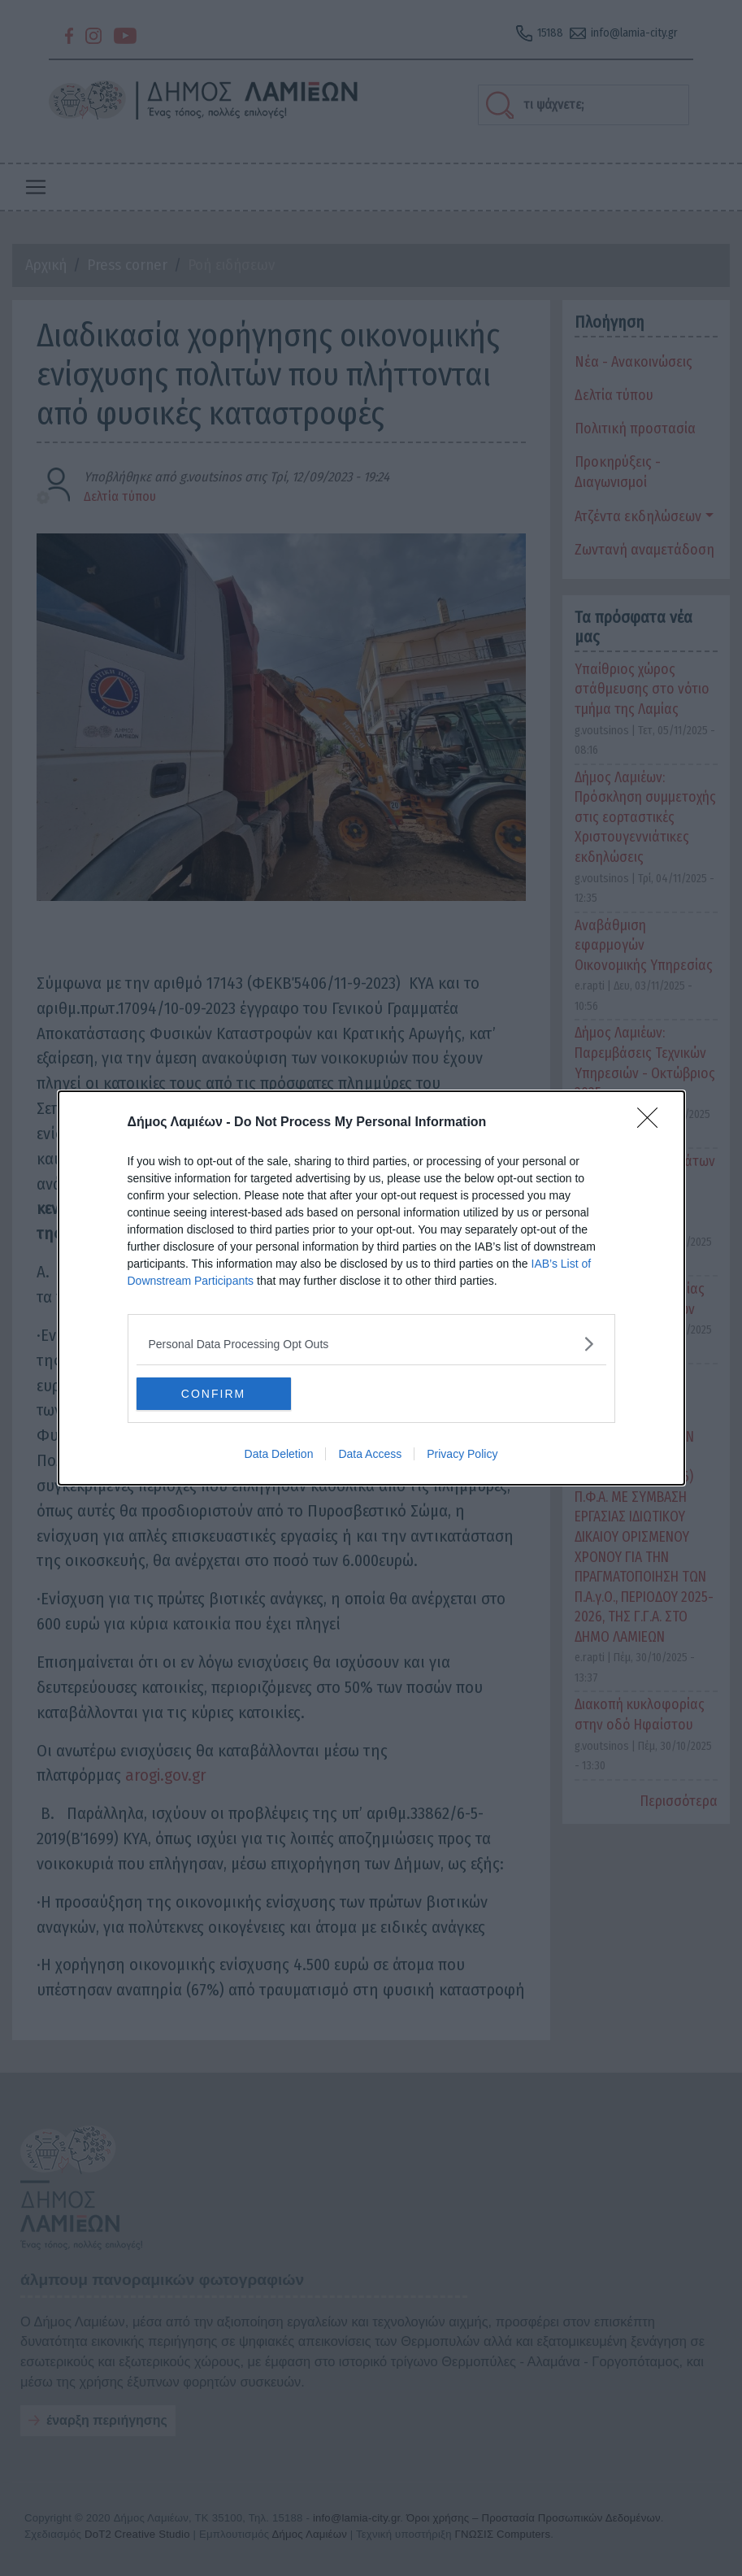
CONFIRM (213, 1392)
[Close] (652, 1122)
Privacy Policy (462, 1453)
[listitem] (371, 1343)
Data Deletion (279, 1453)
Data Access (369, 1453)
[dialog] (371, 1288)
